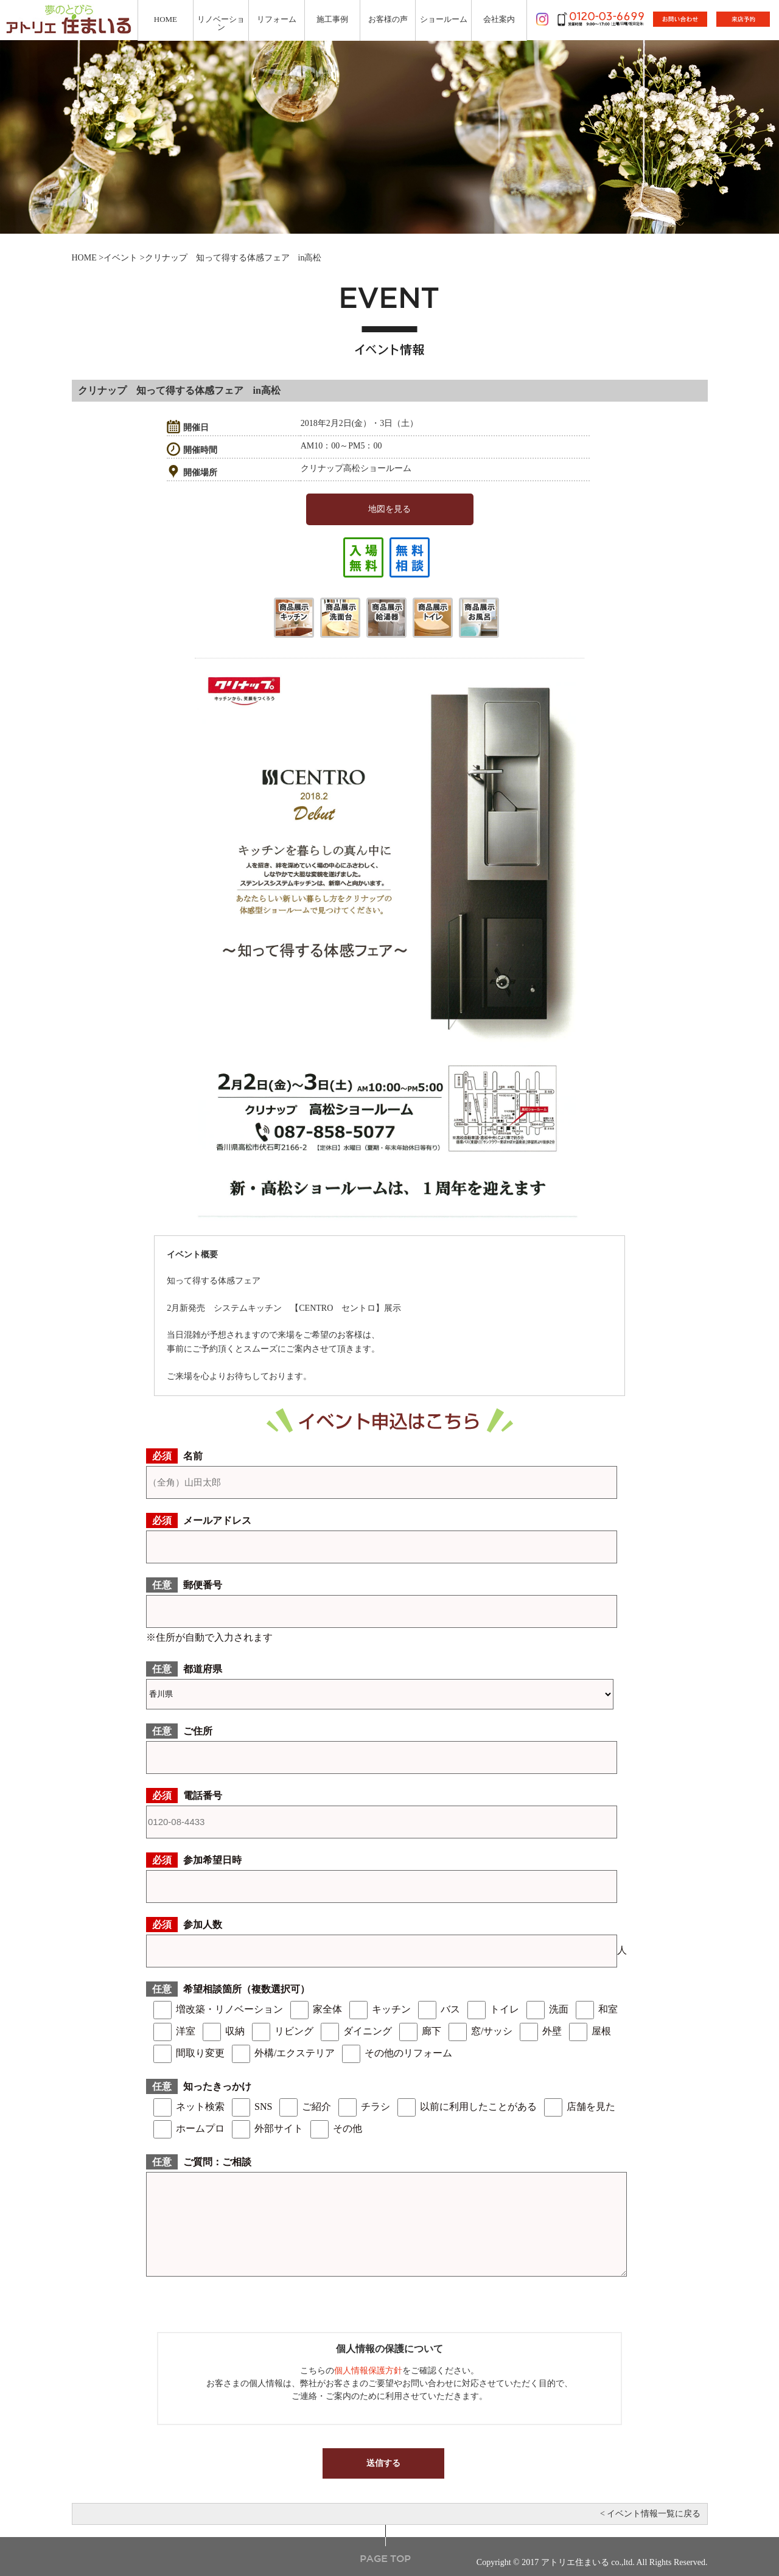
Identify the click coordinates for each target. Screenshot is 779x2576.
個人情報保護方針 (368, 2370)
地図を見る (389, 509)
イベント (120, 257)
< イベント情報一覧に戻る (650, 2513)
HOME (84, 257)
